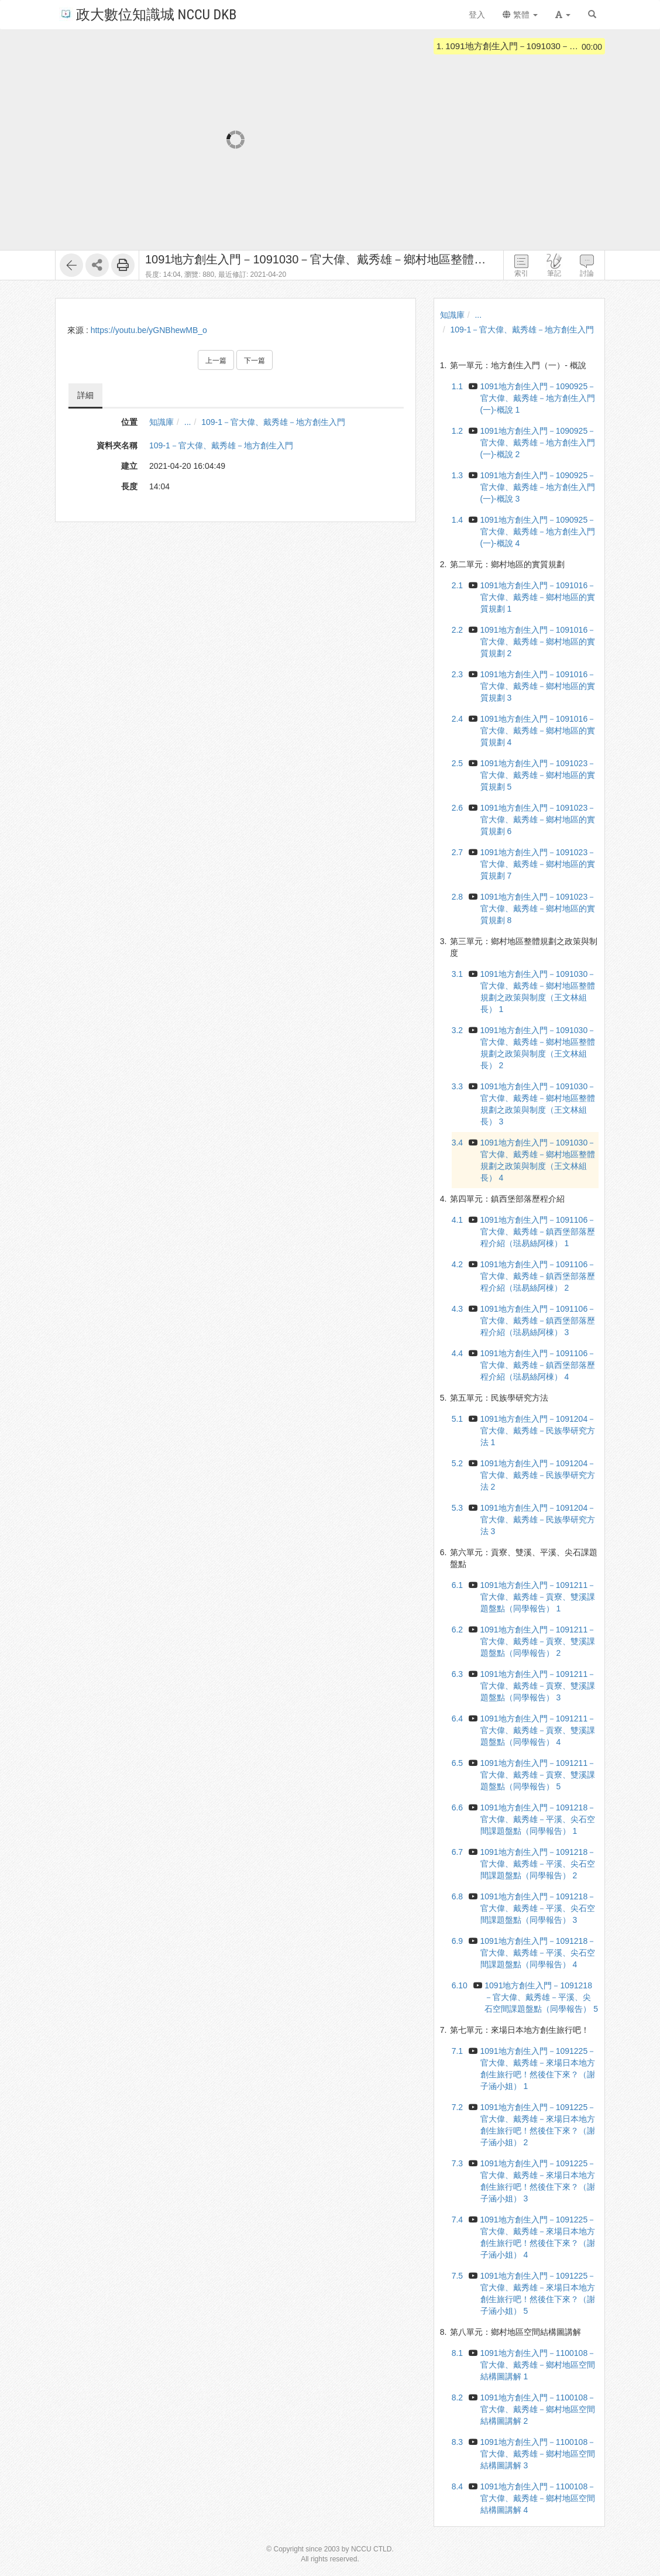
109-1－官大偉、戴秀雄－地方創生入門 (273, 422)
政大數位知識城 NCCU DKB (147, 13)
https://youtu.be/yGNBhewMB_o (149, 330)
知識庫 (161, 422)
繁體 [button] (520, 14)
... (187, 422)
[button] (562, 14)
